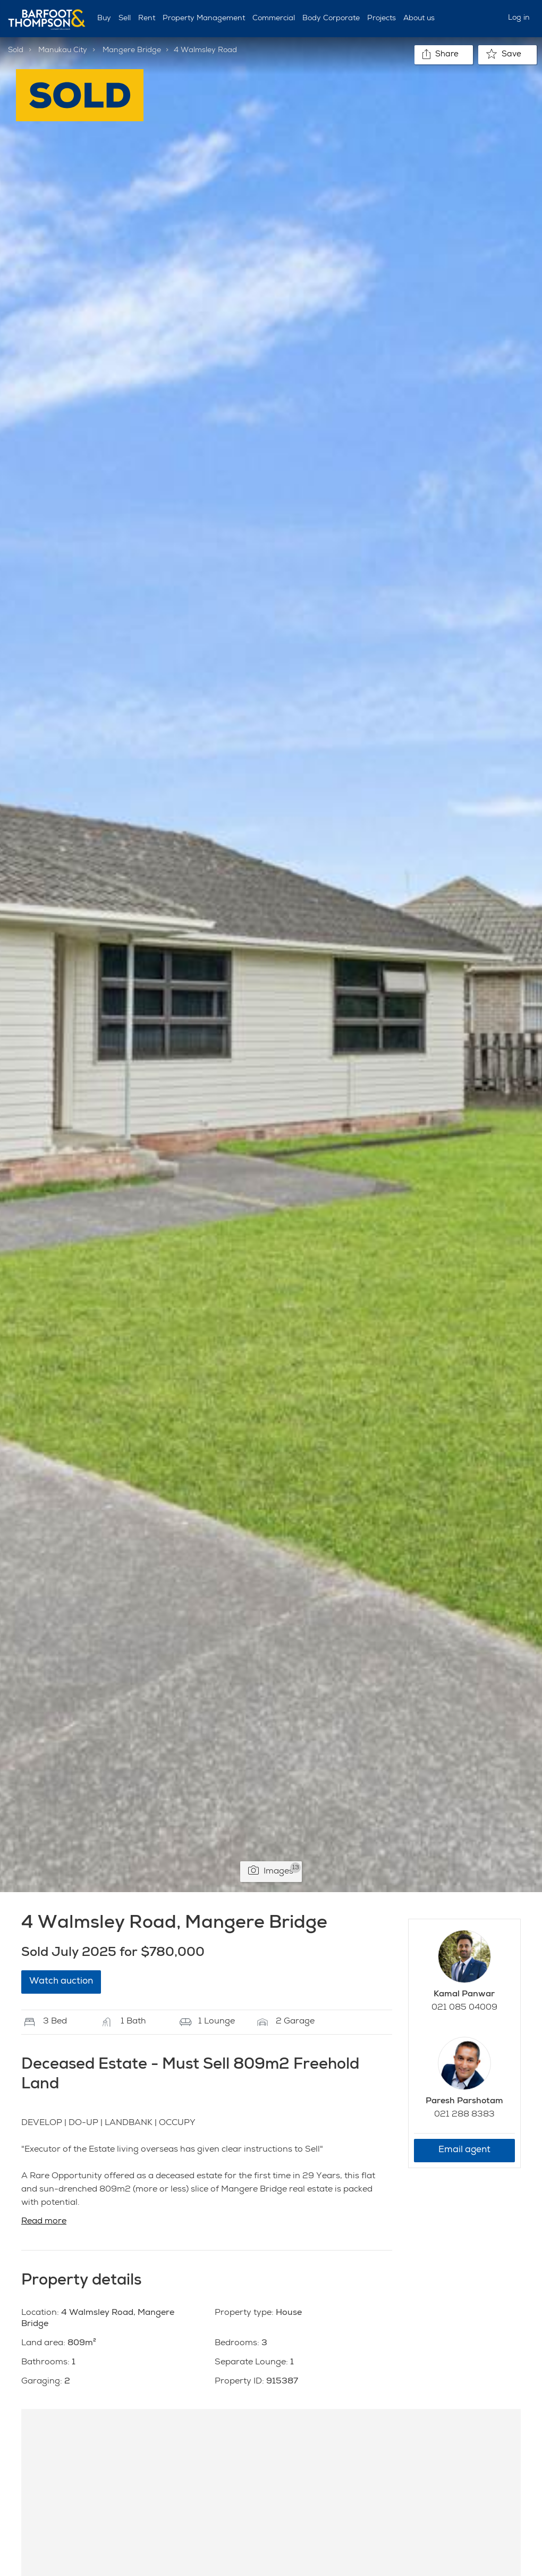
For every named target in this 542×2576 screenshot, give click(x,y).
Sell (124, 18)
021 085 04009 (464, 2008)
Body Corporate (331, 18)
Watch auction (61, 1981)
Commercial (273, 18)
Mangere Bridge (132, 50)
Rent (146, 18)
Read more (43, 2222)
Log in (519, 18)
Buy (104, 18)
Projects (381, 18)
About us (419, 18)
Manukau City (62, 50)
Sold (15, 50)
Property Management (204, 18)
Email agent (464, 2150)
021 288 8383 (464, 2115)
